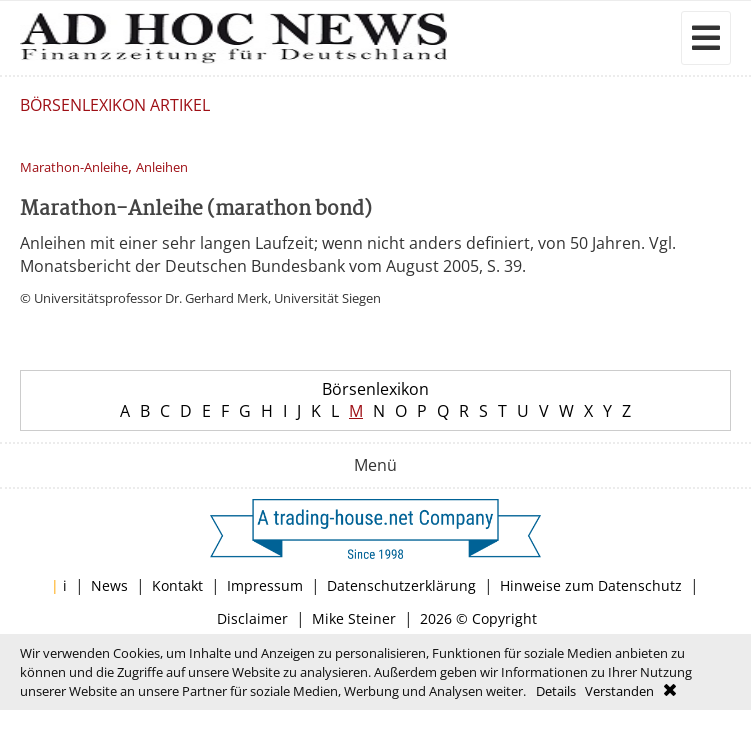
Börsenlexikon (375, 389)
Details (556, 691)
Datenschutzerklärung (401, 585)
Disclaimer (252, 618)
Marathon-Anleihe (74, 167)
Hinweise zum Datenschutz (591, 585)
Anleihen (162, 167)
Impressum (265, 585)
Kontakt (177, 585)
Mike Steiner (354, 618)
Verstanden (619, 691)
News (109, 585)
